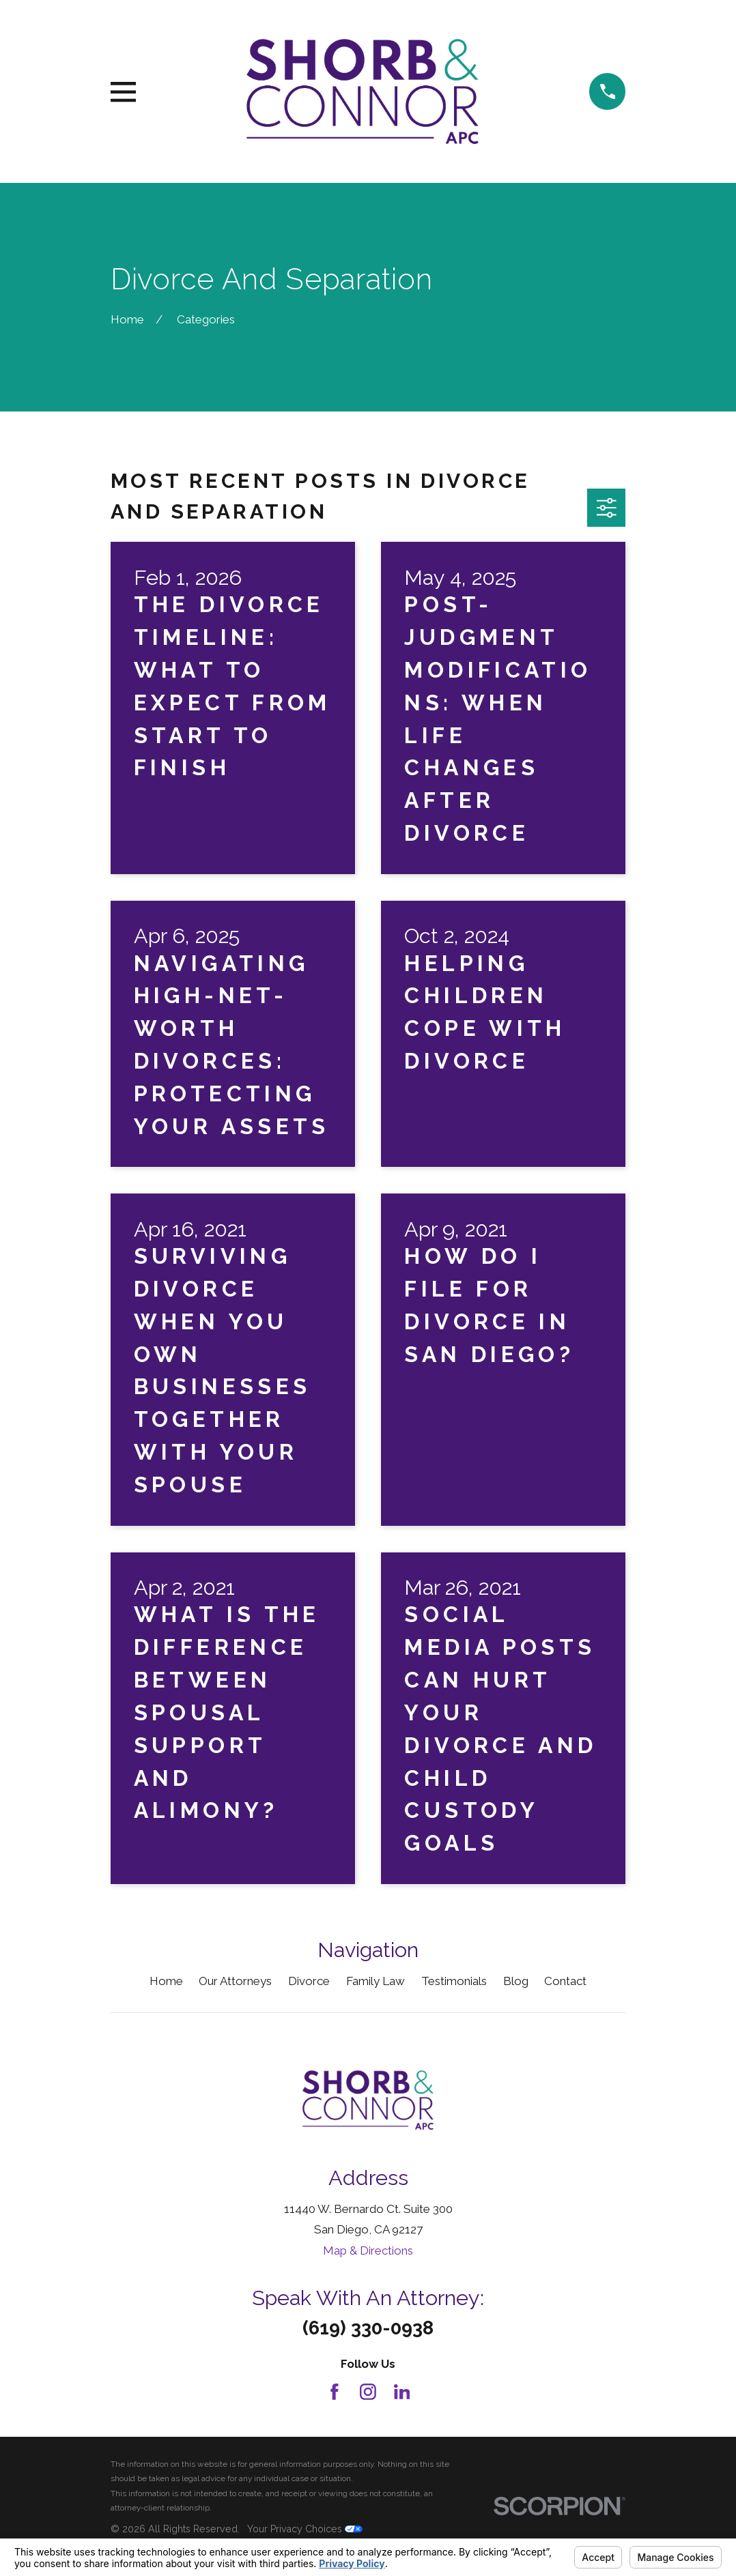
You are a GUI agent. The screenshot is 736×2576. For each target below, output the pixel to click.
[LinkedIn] (402, 2392)
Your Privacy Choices (305, 2528)
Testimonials (454, 1981)
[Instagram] (368, 2392)
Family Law (375, 1981)
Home (166, 1981)
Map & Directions (368, 2250)
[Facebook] (334, 2392)
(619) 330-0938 (368, 2328)
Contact (565, 1981)
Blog (515, 1981)
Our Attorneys (235, 1981)
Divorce (309, 1981)
